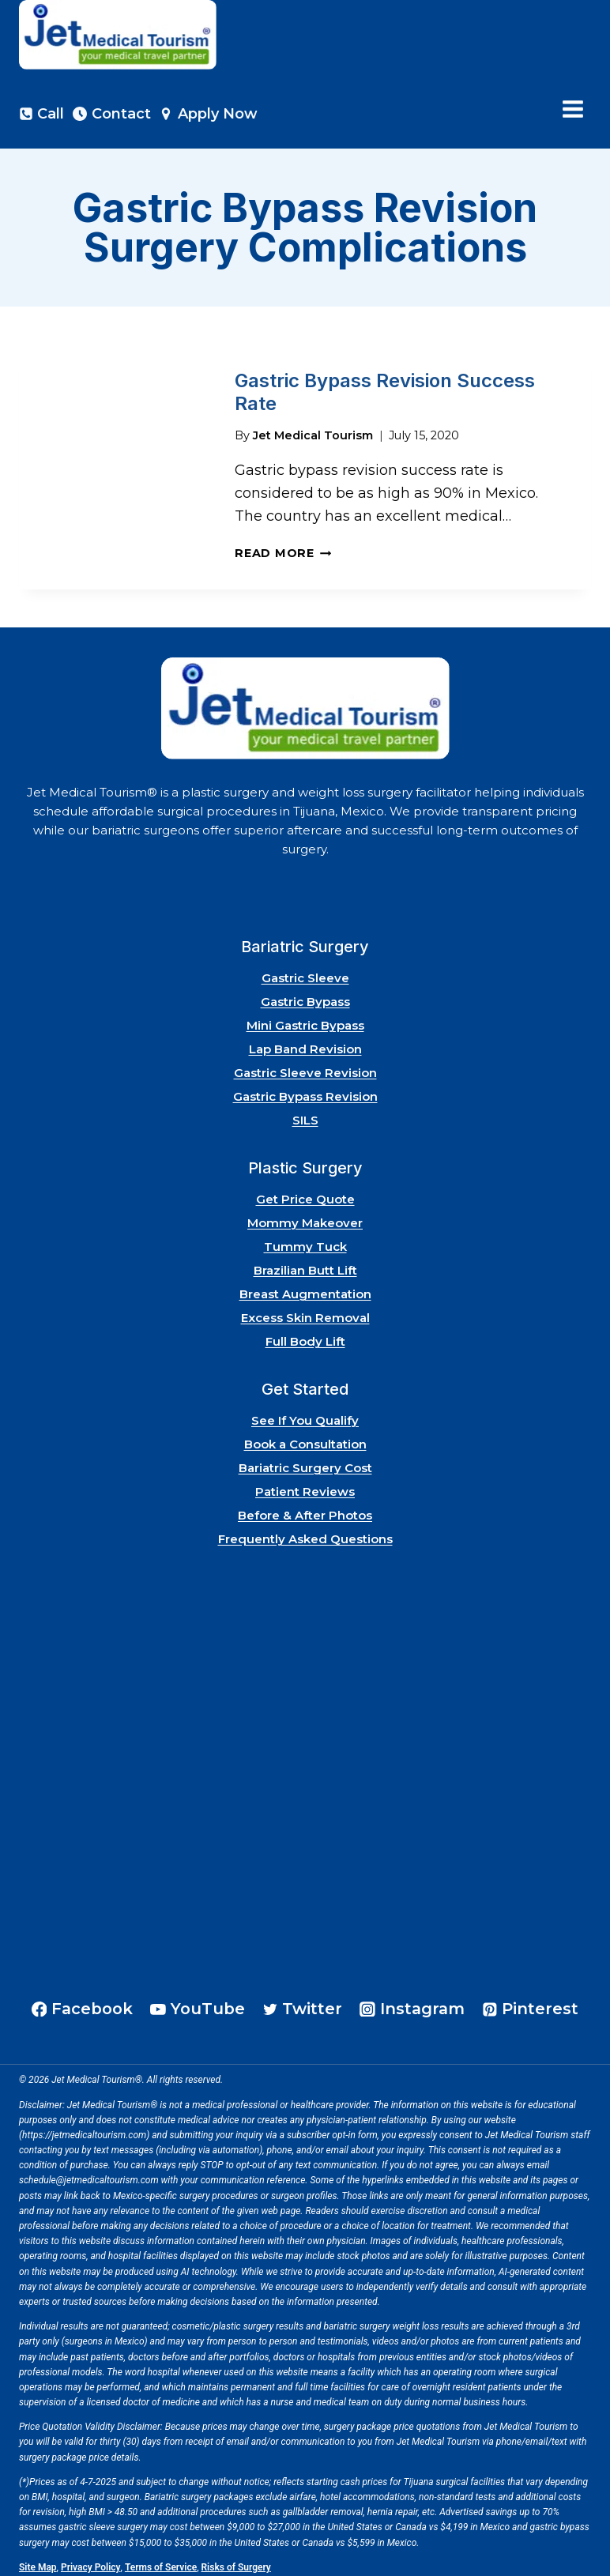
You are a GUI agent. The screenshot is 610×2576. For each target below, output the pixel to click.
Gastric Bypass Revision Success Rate (385, 388)
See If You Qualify (305, 1413)
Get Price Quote (305, 1191)
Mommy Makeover (305, 1215)
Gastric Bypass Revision (305, 1089)
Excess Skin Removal (305, 1310)
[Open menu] (572, 109)
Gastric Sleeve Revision (305, 1065)
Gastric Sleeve (305, 970)
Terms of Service (161, 2560)
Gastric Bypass (305, 994)
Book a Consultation (305, 1436)
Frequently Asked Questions (305, 1531)
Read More (283, 546)
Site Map (38, 2560)
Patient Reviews (305, 1484)
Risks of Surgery (236, 2560)
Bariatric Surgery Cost (305, 1460)
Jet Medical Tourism (313, 427)
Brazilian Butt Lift (305, 1263)
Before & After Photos (305, 1508)
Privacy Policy (91, 2560)
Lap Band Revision (305, 1041)
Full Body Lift (305, 1334)
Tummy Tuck (305, 1239)
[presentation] (114, 463)
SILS (305, 1112)
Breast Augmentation (305, 1286)
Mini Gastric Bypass (305, 1018)
